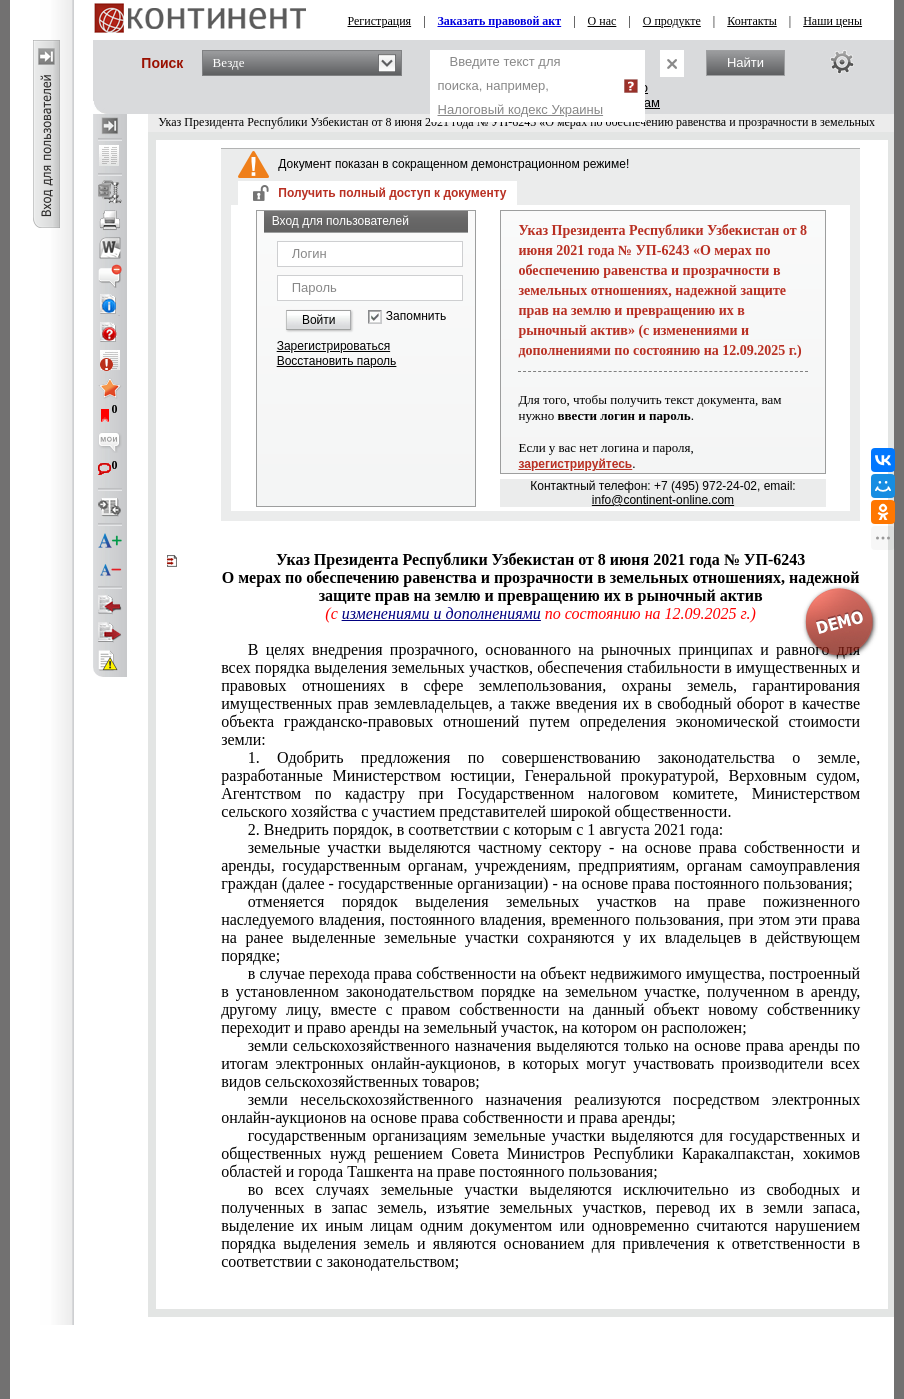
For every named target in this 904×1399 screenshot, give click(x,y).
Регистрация (380, 21)
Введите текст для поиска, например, (521, 85)
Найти (745, 62)
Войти (319, 320)
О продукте (672, 21)
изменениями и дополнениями (441, 613)
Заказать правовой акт (500, 21)
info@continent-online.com (663, 500)
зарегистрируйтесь (575, 464)
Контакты (752, 21)
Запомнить (416, 316)
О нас (602, 21)
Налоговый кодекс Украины (521, 109)
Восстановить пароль (337, 361)
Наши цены (832, 21)
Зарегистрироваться (333, 346)
